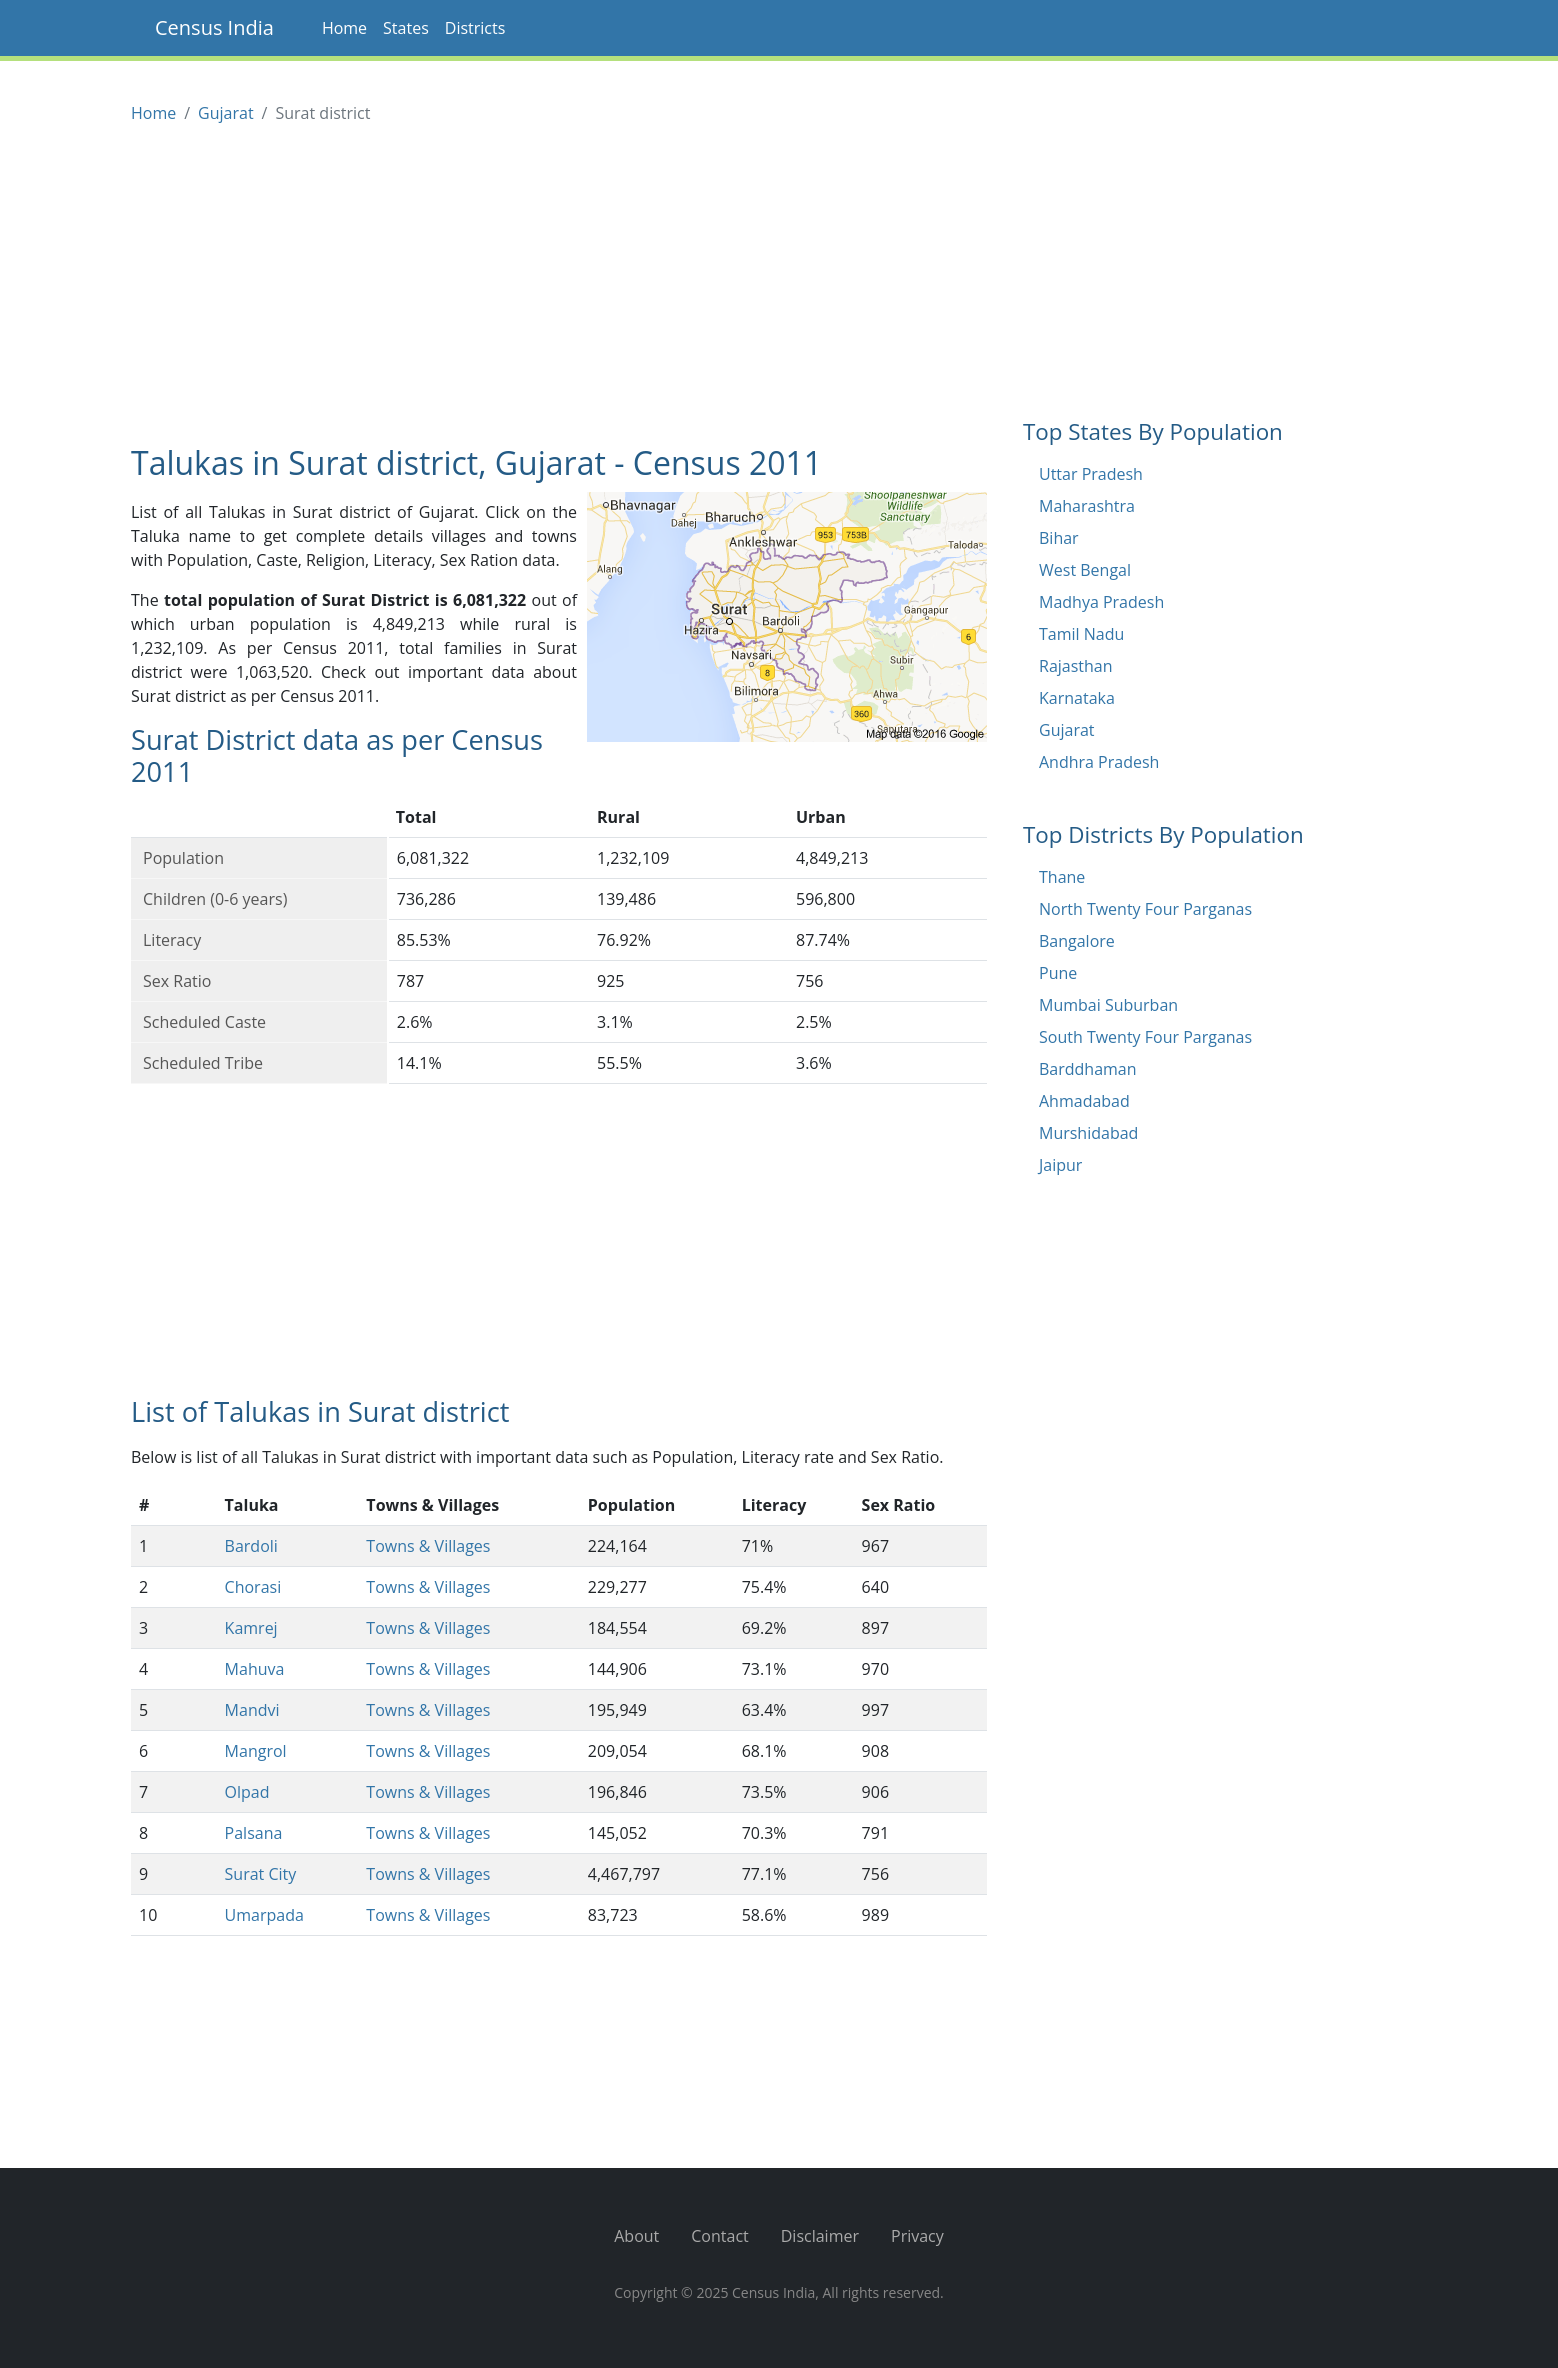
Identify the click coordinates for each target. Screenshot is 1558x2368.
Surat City (261, 1874)
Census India (214, 27)
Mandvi (252, 1710)
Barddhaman (1088, 1069)
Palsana (254, 1833)
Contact (719, 2236)
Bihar (1059, 538)
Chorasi (253, 1587)
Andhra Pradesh (1099, 762)
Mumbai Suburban (1108, 1005)
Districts (475, 28)
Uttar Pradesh (1091, 474)
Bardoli (251, 1546)
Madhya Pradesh (1101, 602)
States (406, 28)
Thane (1062, 877)
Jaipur (1060, 1165)
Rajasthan (1076, 666)
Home (344, 28)
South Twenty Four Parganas (1145, 1037)
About (636, 2236)
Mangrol (256, 1751)
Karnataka (1077, 698)
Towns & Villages (428, 1546)
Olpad (247, 1792)
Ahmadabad (1084, 1101)
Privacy (917, 2236)
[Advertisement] (559, 286)
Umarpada (264, 1915)
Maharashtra (1087, 506)
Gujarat (226, 113)
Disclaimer (820, 2236)
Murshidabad (1088, 1133)
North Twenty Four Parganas (1145, 909)
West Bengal (1085, 570)
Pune (1058, 973)
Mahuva (255, 1669)
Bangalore (1077, 941)
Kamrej (251, 1628)
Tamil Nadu (1081, 634)
